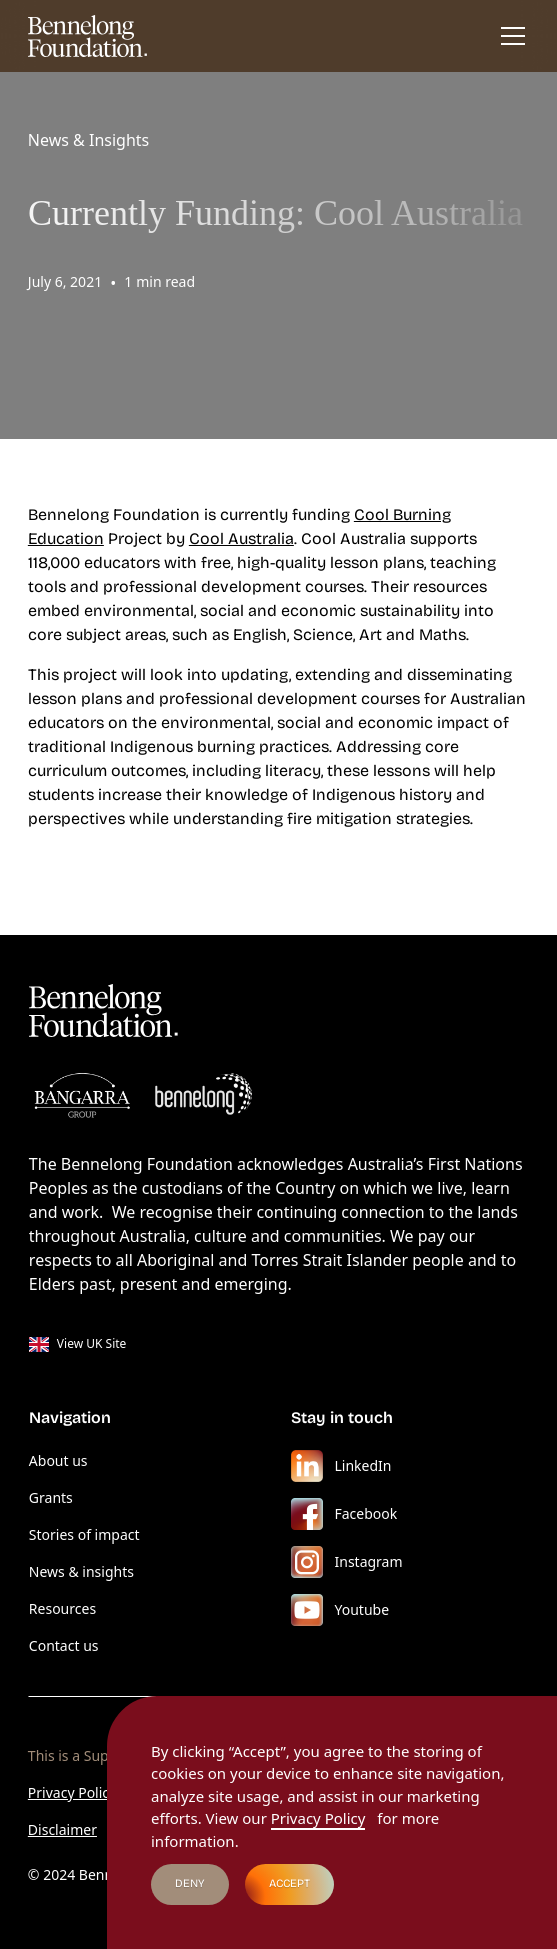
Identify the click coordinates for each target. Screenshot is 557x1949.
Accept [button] (289, 1883)
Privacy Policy (72, 1792)
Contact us (64, 1645)
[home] (88, 36)
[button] (509, 36)
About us (58, 1460)
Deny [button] (190, 1883)
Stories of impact (84, 1534)
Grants (51, 1497)
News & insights (81, 1571)
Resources (62, 1608)
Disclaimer (62, 1829)
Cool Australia (241, 538)
